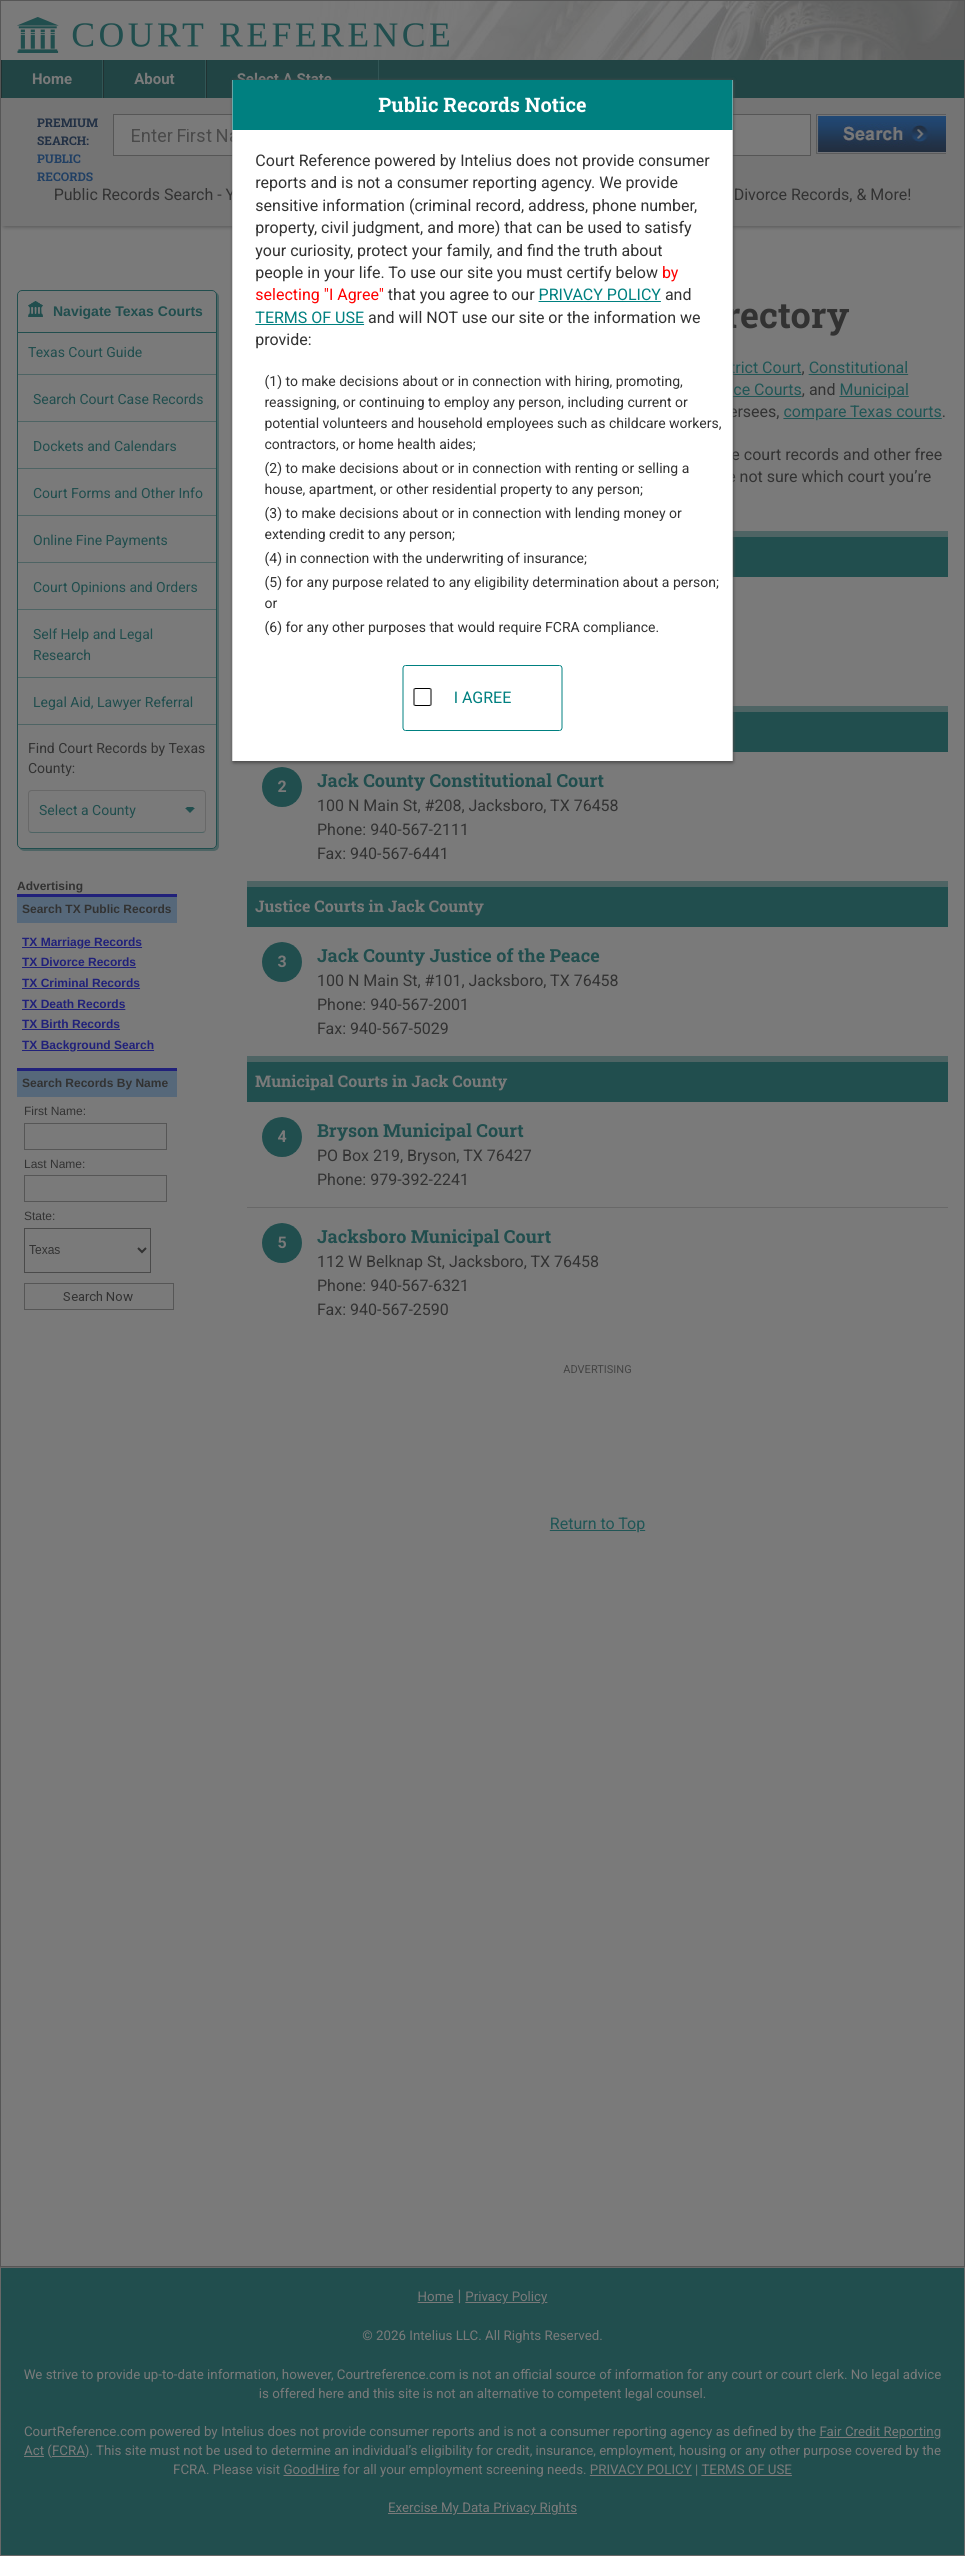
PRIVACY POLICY (600, 294)
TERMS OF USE (309, 317)
